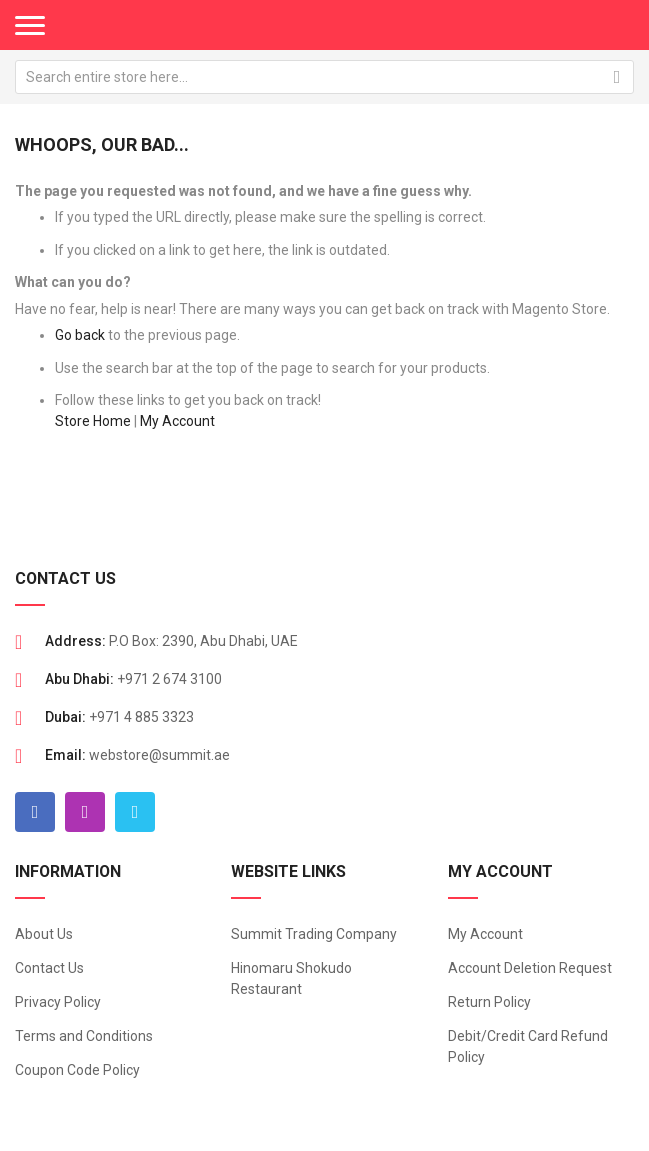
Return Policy (489, 1002)
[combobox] (324, 77)
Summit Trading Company (314, 934)
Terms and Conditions (84, 1036)
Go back (80, 335)
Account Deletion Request (530, 968)
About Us (44, 934)
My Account (177, 421)
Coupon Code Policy (77, 1070)
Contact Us (49, 968)
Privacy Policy (58, 1002)
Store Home (93, 421)
